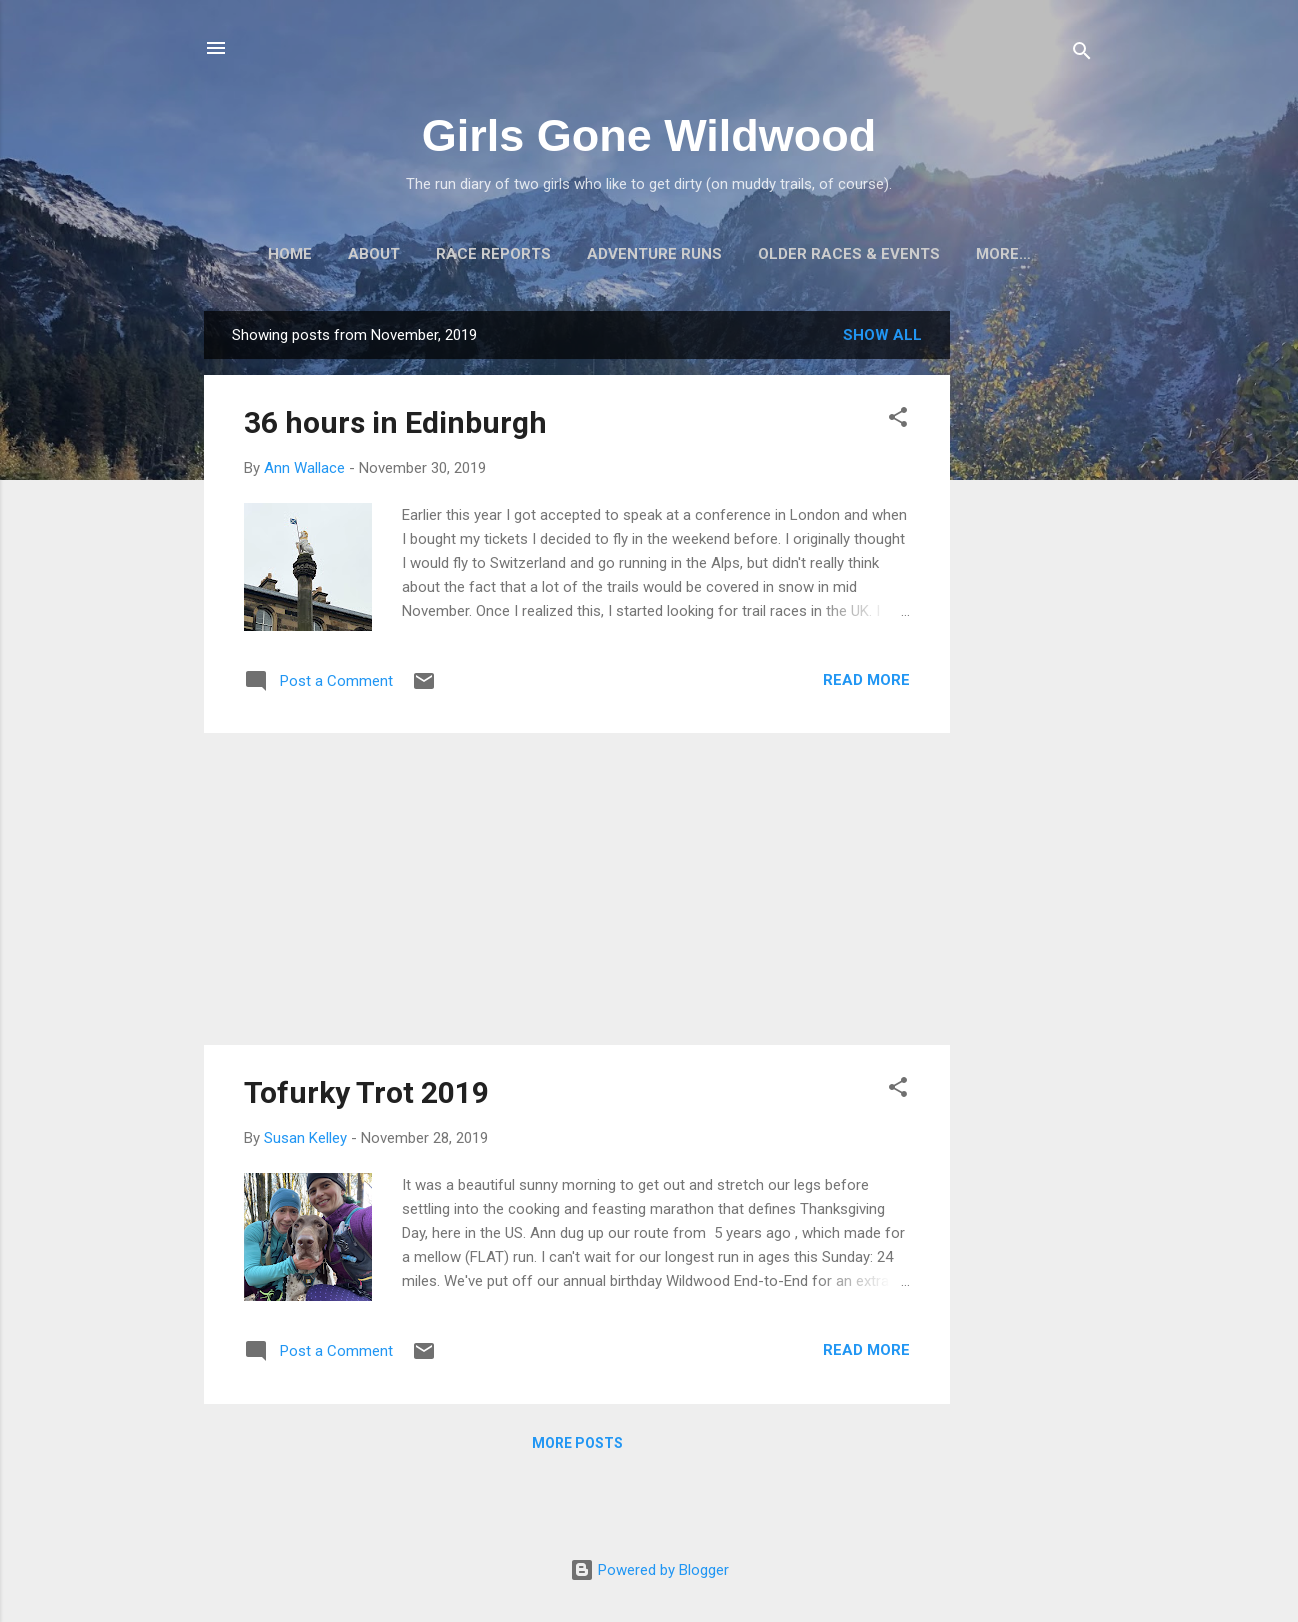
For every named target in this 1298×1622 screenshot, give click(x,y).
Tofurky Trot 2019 (366, 1092)
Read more (866, 680)
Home (290, 254)
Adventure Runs (654, 254)
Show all (882, 335)
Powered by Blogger (649, 1570)
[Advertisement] (1030, 611)
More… (1003, 254)
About (374, 254)
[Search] (1082, 54)
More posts (577, 1443)
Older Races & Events (849, 254)
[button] (898, 420)
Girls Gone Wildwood (649, 135)
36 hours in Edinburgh (395, 422)
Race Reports (493, 254)
